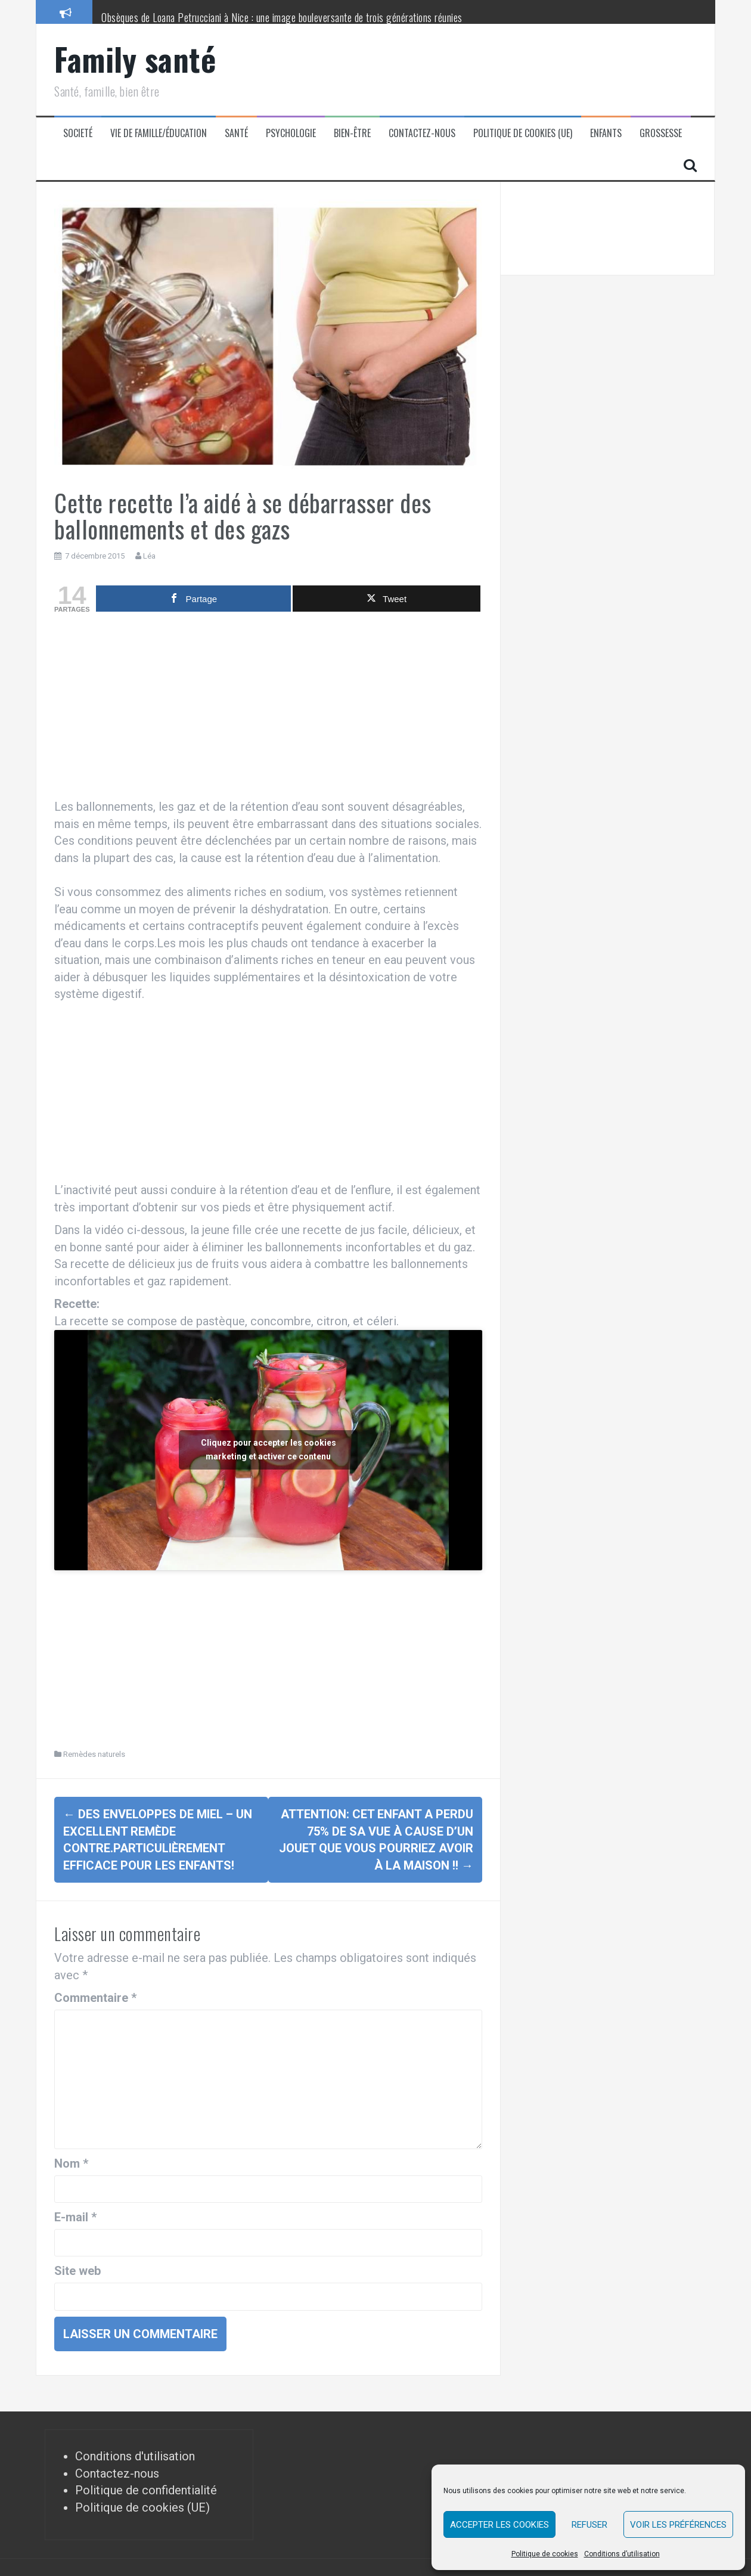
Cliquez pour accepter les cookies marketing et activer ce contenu (268, 1449)
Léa (149, 555)
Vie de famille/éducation (158, 133)
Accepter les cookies (499, 2524)
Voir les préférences (678, 2524)
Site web (77, 2271)
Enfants (606, 133)
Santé (236, 133)
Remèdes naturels (94, 1754)
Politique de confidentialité (146, 2490)
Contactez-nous (422, 133)
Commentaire (95, 1998)
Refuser (589, 2524)
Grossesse (661, 133)
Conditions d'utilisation (135, 2456)
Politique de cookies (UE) (522, 133)
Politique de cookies (544, 2554)
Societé (77, 133)
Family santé (135, 59)
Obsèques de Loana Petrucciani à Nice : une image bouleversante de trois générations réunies (282, 17)
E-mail (75, 2217)
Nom (71, 2163)
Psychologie (291, 133)
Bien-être (352, 133)
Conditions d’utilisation (622, 2554)
